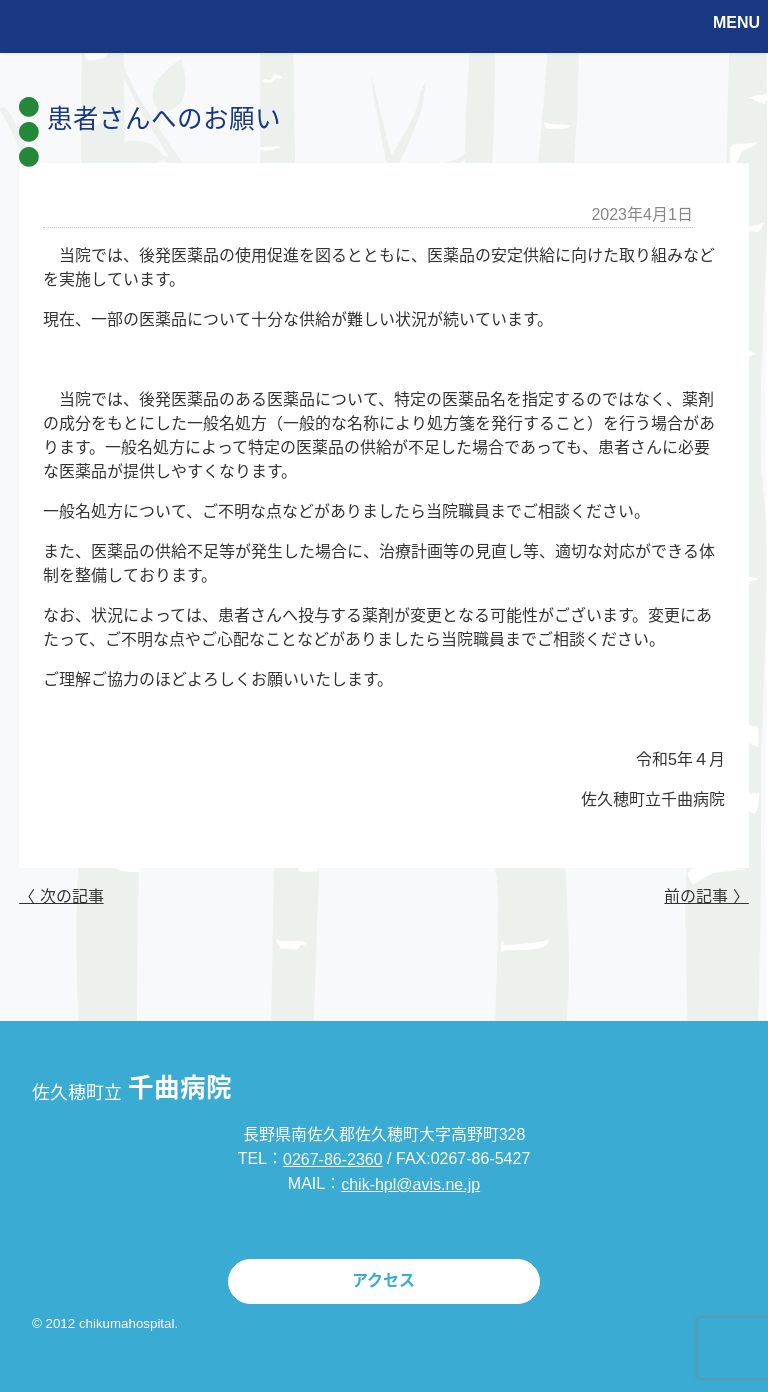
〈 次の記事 (61, 896)
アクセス (383, 1280)
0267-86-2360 (333, 1159)
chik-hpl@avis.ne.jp (410, 1184)
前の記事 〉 (706, 896)
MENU (736, 22)
